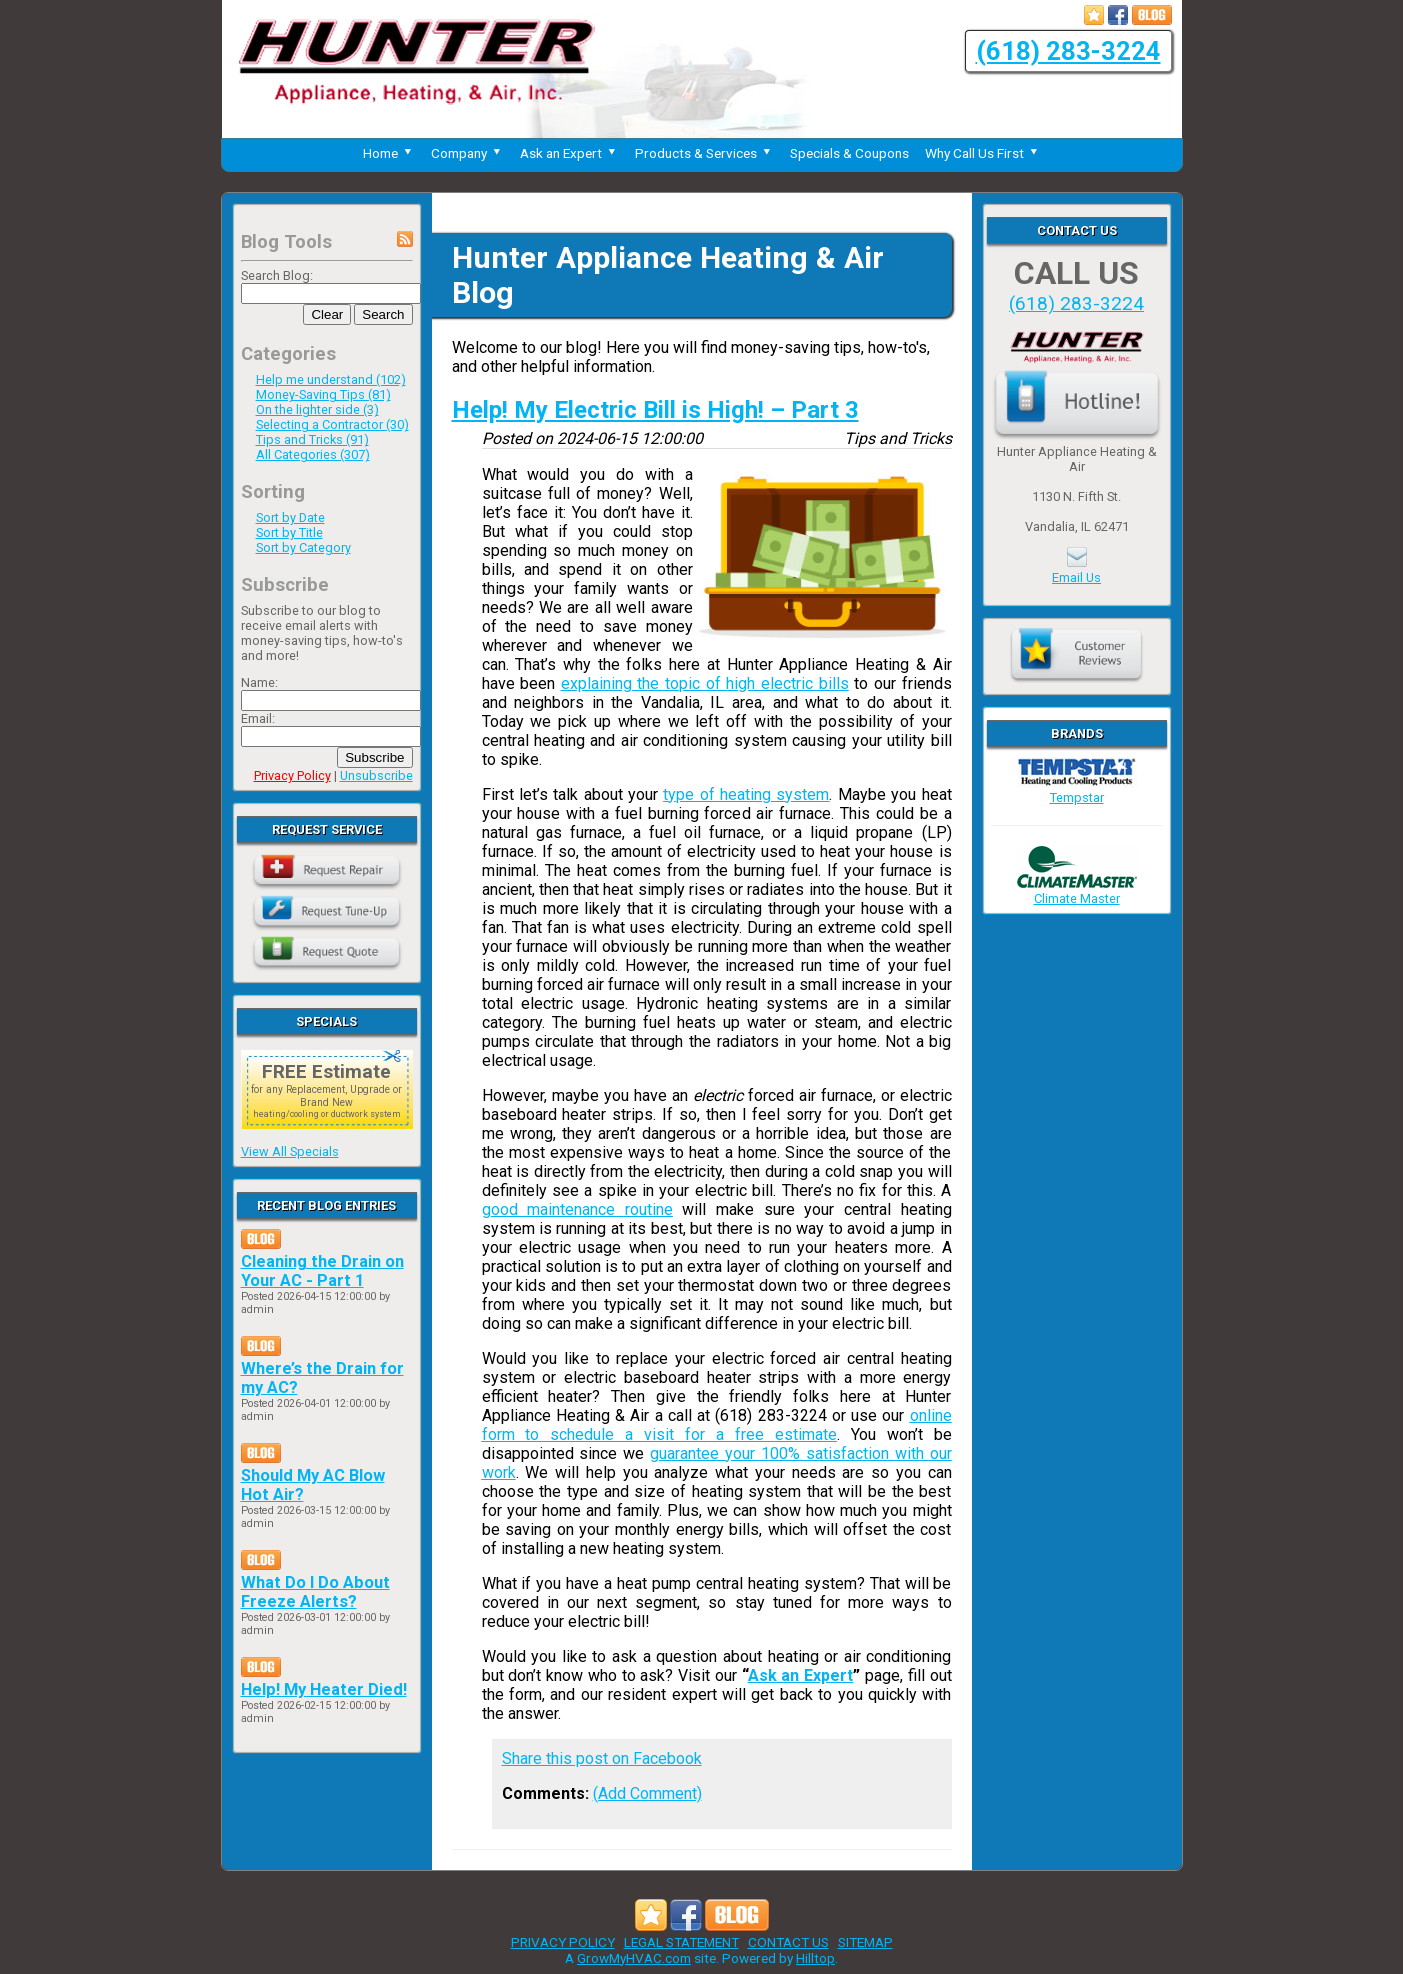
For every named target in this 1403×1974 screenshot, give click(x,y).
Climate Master (1077, 891)
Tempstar (1077, 790)
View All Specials (290, 1151)
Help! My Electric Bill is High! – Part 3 (655, 410)
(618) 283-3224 (1068, 51)
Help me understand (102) (331, 379)
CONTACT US (788, 1942)
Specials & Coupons (849, 153)
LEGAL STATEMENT (681, 1942)
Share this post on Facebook (602, 1758)
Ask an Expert (569, 153)
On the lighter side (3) (317, 409)
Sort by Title (289, 532)
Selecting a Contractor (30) (332, 424)
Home (389, 153)
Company (467, 153)
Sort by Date (290, 517)
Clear (327, 314)
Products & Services (704, 153)
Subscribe (374, 757)
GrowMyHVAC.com (634, 1958)
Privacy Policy (292, 775)
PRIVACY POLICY (563, 1942)
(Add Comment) (647, 1793)
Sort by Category (303, 547)
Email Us (1076, 577)
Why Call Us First (983, 153)
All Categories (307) (313, 454)
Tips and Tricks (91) (312, 439)
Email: (258, 718)
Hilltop (815, 1958)
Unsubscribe (376, 775)
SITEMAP (865, 1942)
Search (383, 314)
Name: (259, 682)
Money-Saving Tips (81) (323, 394)
